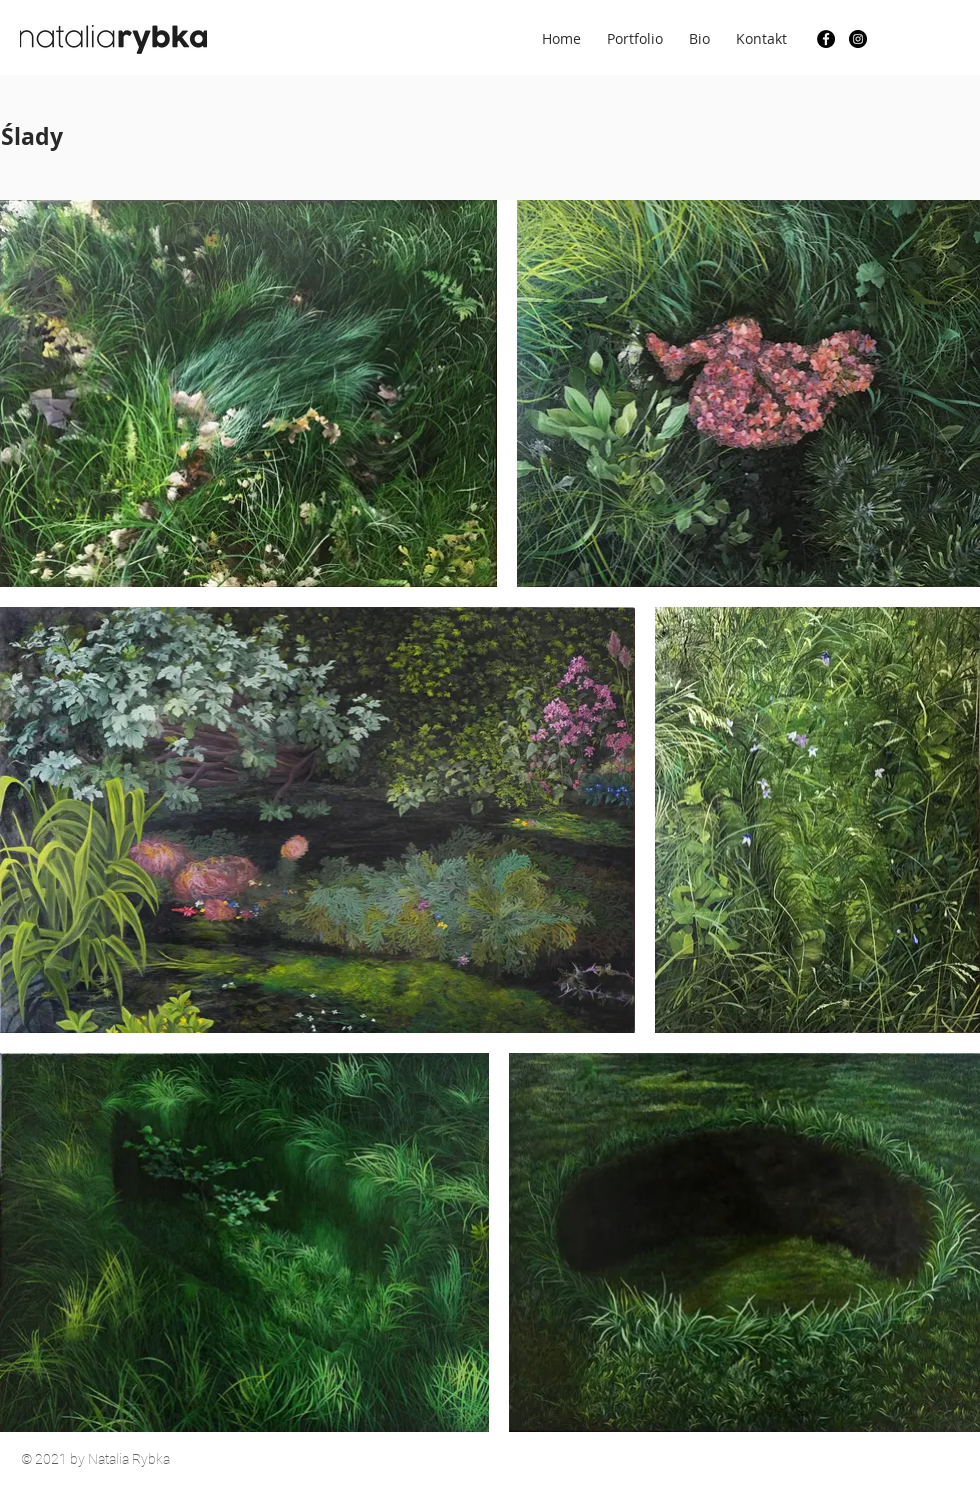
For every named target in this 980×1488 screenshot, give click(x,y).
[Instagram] (858, 39)
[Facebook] (826, 39)
